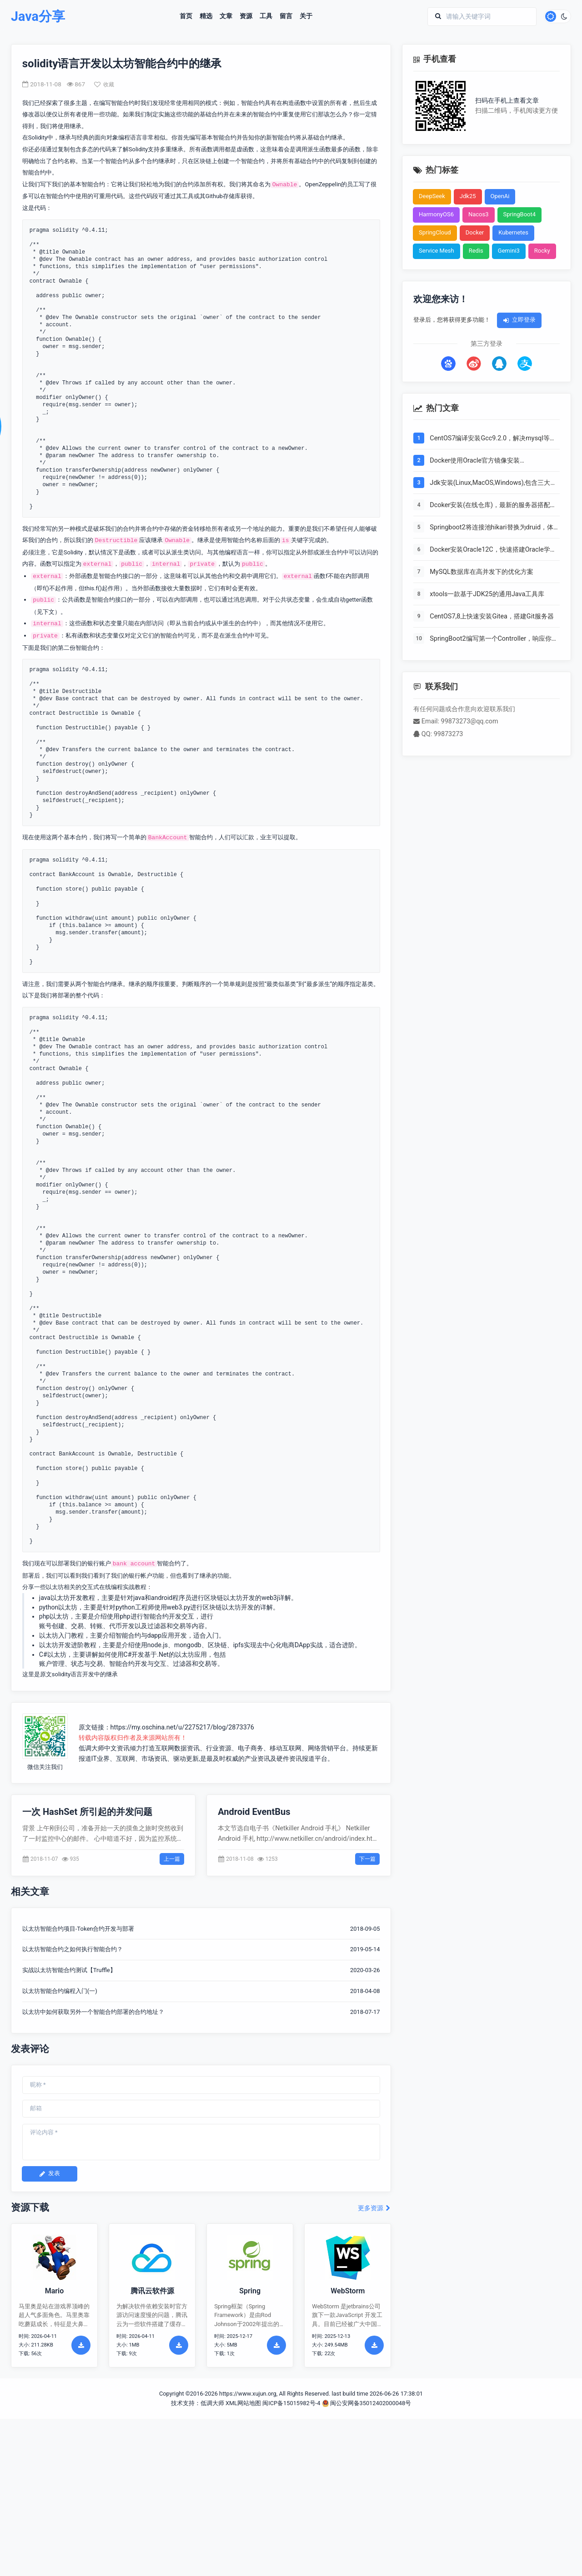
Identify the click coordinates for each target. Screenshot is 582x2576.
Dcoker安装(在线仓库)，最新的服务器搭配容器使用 (493, 505)
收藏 (104, 84)
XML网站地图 (243, 2404)
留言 (286, 16)
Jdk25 (468, 196)
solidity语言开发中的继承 (85, 1674)
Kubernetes (513, 232)
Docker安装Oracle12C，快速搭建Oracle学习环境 (493, 550)
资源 (246, 16)
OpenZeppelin (323, 184)
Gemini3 (509, 251)
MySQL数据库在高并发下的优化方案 (481, 572)
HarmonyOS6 (436, 214)
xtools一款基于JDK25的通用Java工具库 (487, 594)
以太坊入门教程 (61, 1635)
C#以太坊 (52, 1654)
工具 (266, 16)
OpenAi (500, 196)
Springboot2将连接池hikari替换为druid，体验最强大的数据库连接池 (491, 528)
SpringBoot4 (519, 214)
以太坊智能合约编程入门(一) (59, 1991)
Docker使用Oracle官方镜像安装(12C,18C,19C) (475, 461)
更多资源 (374, 2208)
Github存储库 (223, 196)
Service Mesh (436, 251)
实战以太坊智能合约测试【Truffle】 (69, 1970)
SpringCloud (435, 232)
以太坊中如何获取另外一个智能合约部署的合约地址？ (93, 2012)
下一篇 (367, 1859)
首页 (186, 16)
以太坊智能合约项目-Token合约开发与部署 (78, 1929)
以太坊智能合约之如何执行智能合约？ (72, 1950)
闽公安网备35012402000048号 (366, 2404)
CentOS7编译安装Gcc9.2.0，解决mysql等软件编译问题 (493, 438)
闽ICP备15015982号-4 (291, 2404)
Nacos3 (478, 214)
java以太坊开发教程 (67, 1597)
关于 (306, 16)
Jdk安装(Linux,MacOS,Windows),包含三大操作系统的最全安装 (493, 483)
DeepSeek (432, 196)
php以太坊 (54, 1616)
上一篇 (172, 1859)
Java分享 (38, 16)
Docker (475, 232)
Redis (476, 251)
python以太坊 (58, 1607)
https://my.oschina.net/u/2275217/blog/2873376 (182, 1727)
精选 (206, 16)
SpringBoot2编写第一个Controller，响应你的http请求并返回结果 (494, 639)
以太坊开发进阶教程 (67, 1645)
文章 (226, 16)
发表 (49, 2174)
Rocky (542, 251)
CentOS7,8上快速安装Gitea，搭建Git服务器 (492, 616)
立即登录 (519, 320)
